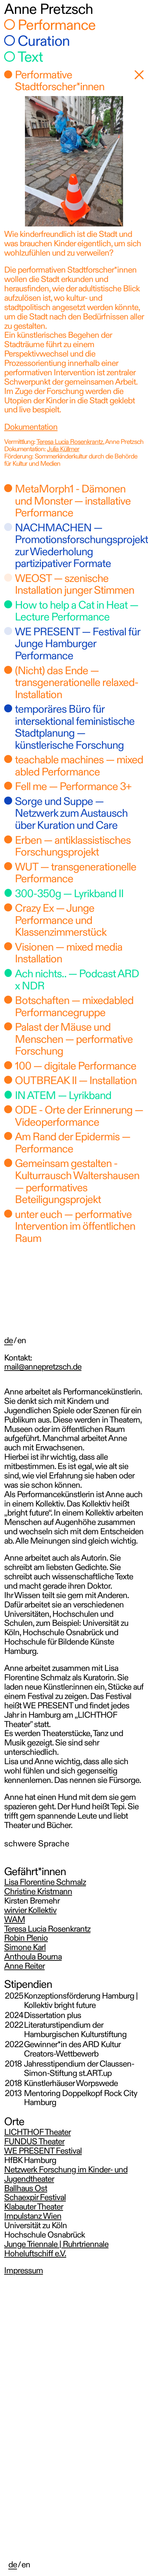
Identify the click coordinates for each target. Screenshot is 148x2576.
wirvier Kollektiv (30, 1911)
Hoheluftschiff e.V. (35, 2254)
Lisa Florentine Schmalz (45, 1883)
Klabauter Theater (33, 2208)
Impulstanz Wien (32, 2217)
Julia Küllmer (63, 450)
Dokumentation (31, 428)
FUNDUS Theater (34, 2142)
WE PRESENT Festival (43, 2152)
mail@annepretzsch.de (42, 1368)
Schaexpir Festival (35, 2198)
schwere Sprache (36, 1844)
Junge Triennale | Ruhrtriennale (56, 2245)
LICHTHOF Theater (37, 2133)
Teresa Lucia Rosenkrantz (69, 442)
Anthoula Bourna (33, 1957)
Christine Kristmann (38, 1892)
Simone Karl (25, 1948)
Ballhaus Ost (25, 2189)
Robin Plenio (26, 1939)
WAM (14, 1920)
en (25, 2565)
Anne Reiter (24, 1967)
